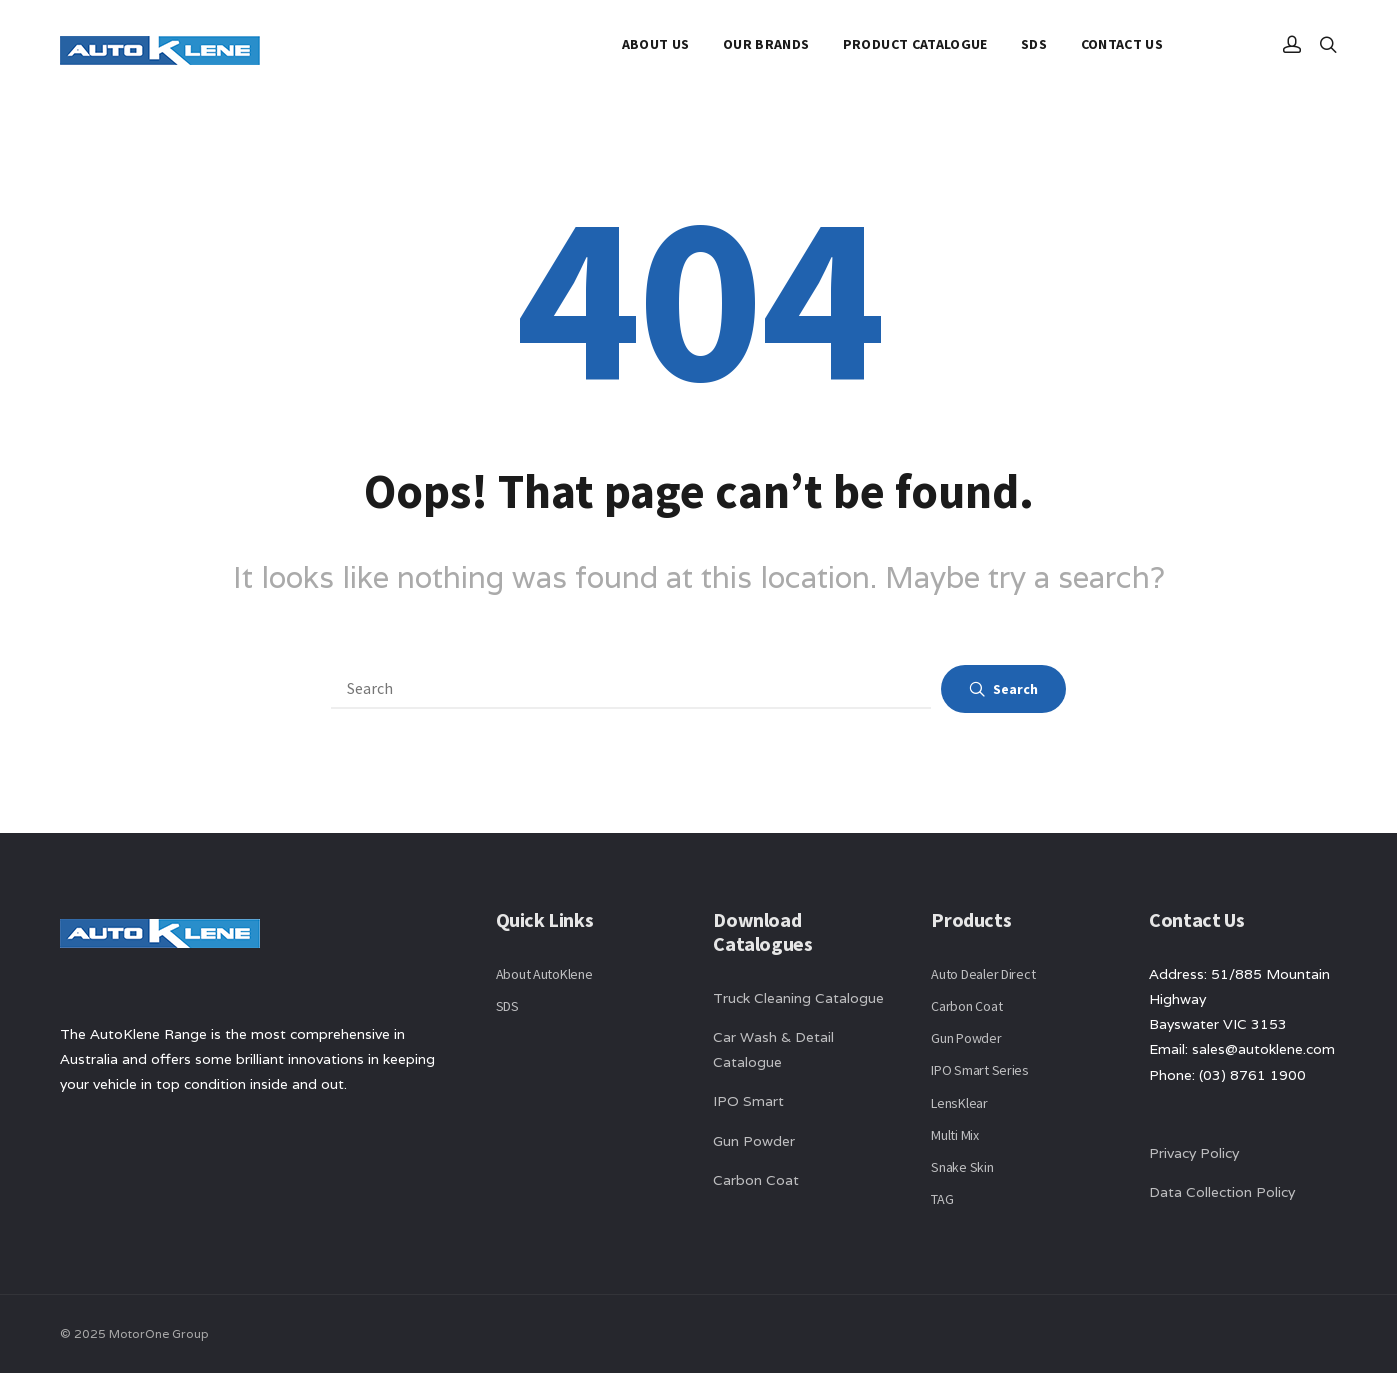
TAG (942, 1199)
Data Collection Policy (1224, 1192)
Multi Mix (954, 1135)
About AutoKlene (544, 974)
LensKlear (959, 1103)
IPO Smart (748, 1101)
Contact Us (1122, 44)
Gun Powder (754, 1141)
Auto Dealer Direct (983, 974)
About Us (656, 44)
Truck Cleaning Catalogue (798, 998)
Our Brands (766, 44)
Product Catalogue (915, 44)
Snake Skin (962, 1167)
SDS (1034, 44)
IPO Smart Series (980, 1070)
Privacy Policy (1194, 1153)
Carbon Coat (756, 1180)
